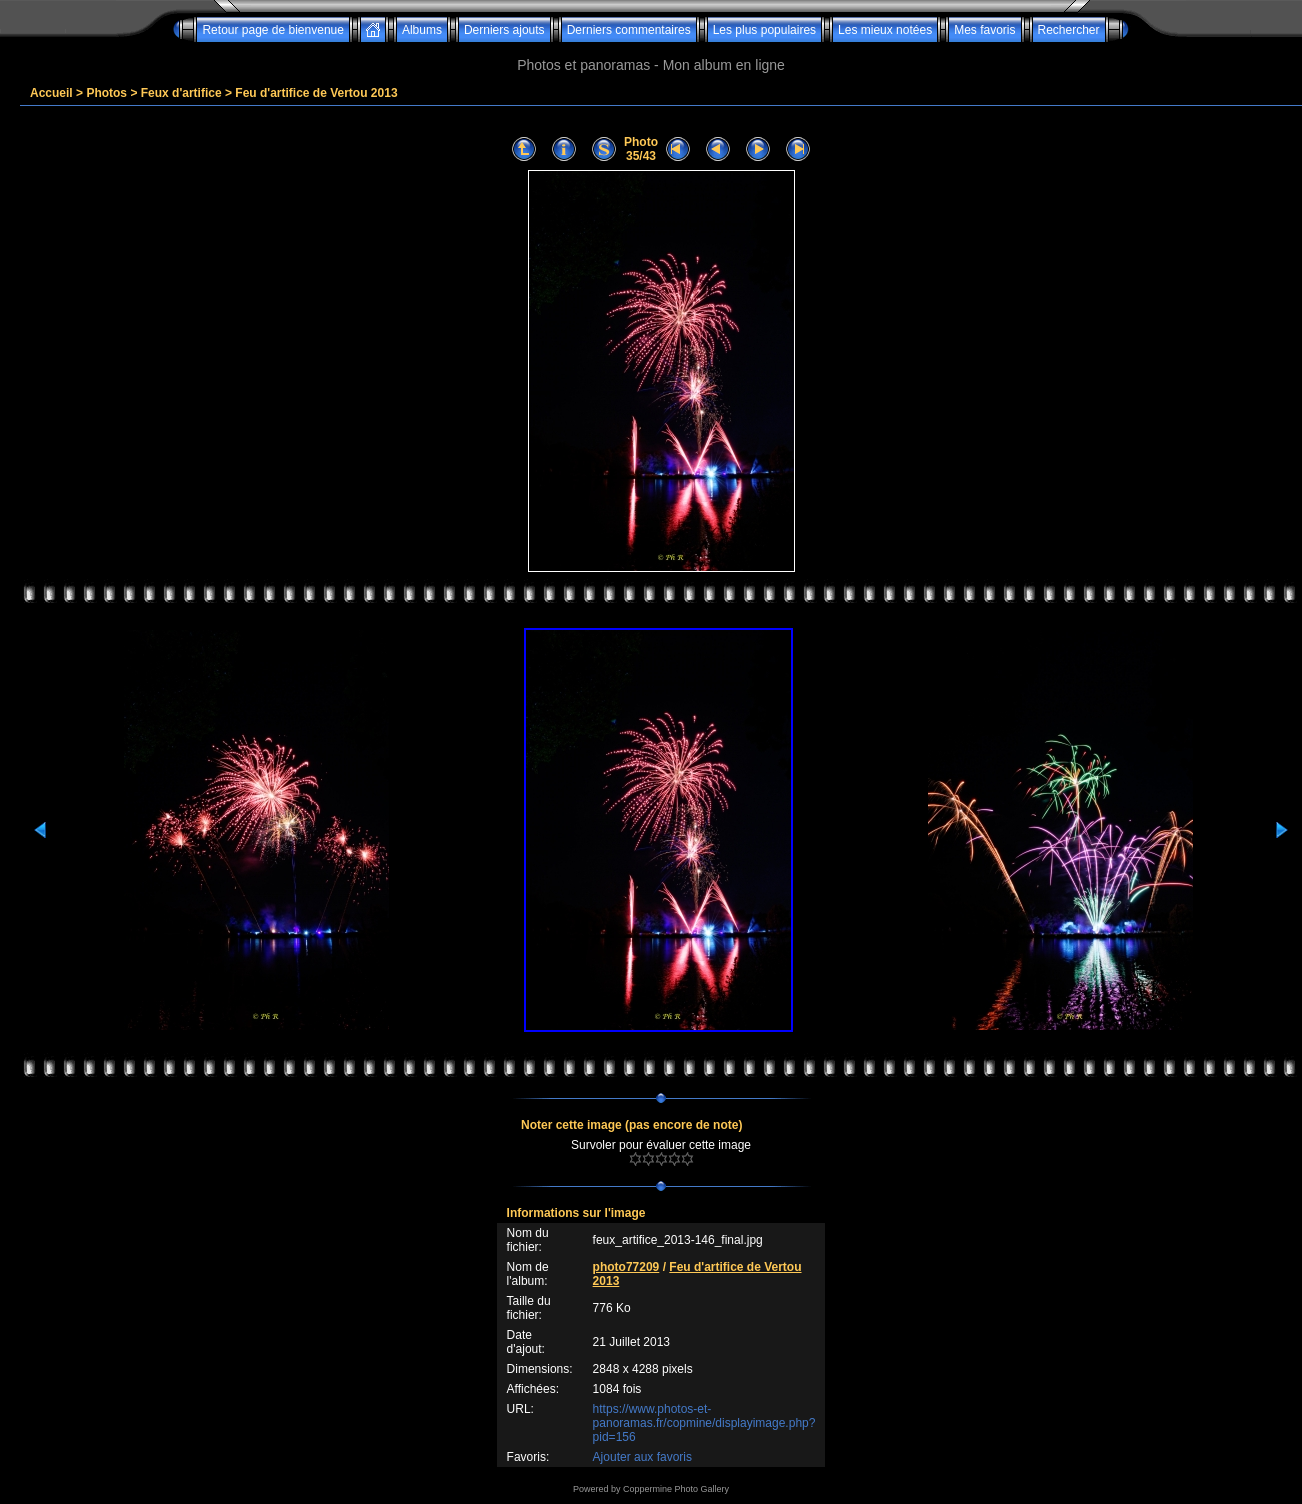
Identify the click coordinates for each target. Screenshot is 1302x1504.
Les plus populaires (764, 30)
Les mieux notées (885, 30)
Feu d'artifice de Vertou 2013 (316, 93)
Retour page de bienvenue (272, 30)
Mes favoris (984, 30)
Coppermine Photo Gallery (676, 1489)
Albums (422, 30)
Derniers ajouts (504, 30)
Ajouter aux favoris (642, 1457)
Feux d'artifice (181, 93)
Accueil (51, 93)
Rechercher (1069, 30)
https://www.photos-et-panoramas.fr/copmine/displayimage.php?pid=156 (704, 1423)
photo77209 (626, 1267)
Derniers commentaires (629, 30)
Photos (106, 93)
